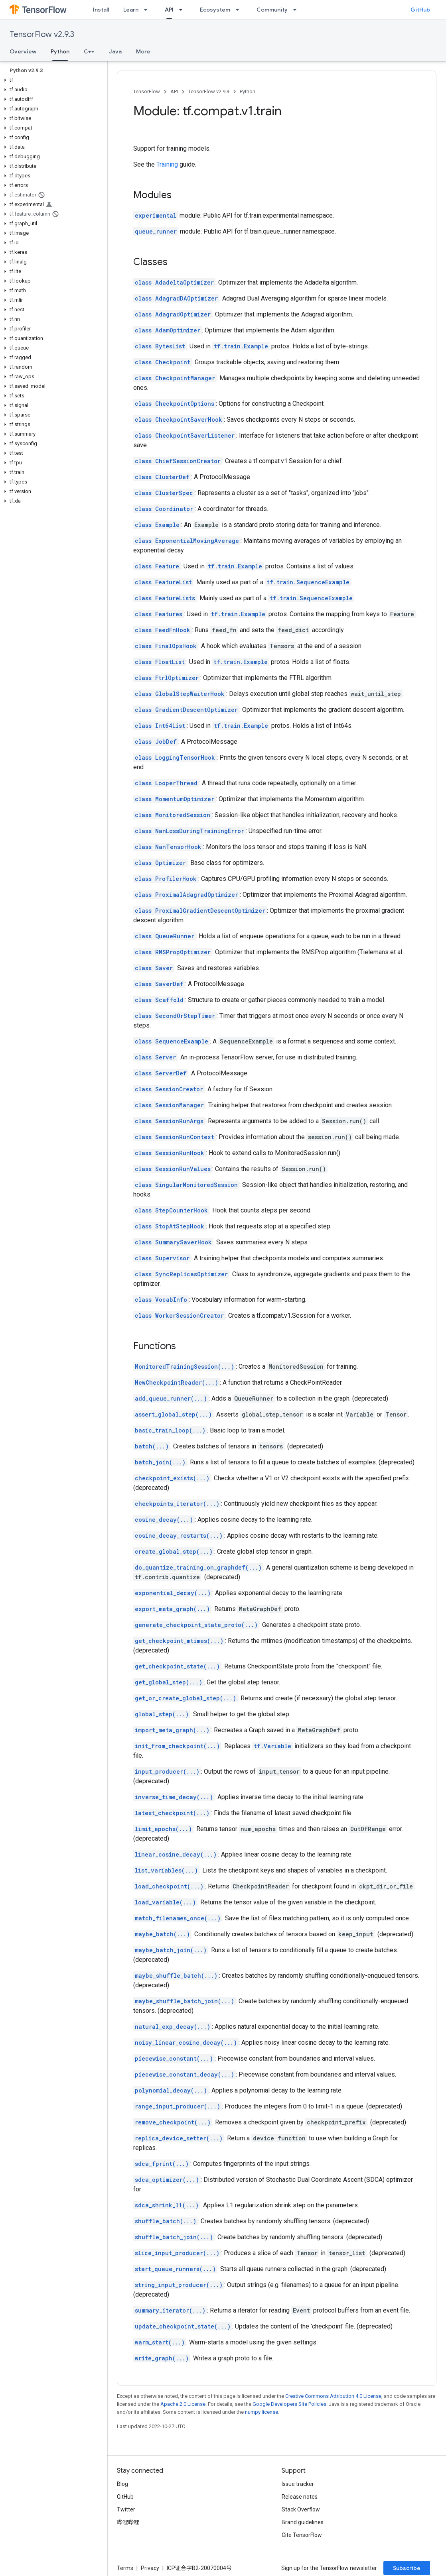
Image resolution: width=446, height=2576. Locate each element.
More (143, 51)
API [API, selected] (169, 9)
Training (167, 164)
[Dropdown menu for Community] (297, 9)
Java (115, 51)
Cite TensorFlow (302, 2535)
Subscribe (406, 2568)
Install (101, 9)
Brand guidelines (303, 2522)
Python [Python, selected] (60, 51)
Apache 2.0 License (182, 2404)
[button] (52, 80)
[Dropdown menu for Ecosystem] (239, 9)
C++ (89, 51)
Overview (23, 51)
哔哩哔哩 (128, 2522)
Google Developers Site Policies (289, 2404)
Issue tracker (298, 2484)
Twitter (126, 2509)
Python (247, 91)
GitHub (420, 9)
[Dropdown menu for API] (183, 9)
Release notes (300, 2496)
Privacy (150, 2568)
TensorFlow (146, 91)
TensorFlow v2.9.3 (42, 34)
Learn (130, 9)
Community (272, 9)
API (174, 91)
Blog (122, 2484)
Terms (125, 2568)
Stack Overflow (301, 2509)
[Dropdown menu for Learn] (148, 9)
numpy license (261, 2412)
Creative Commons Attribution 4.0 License (333, 2396)
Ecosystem (215, 9)
